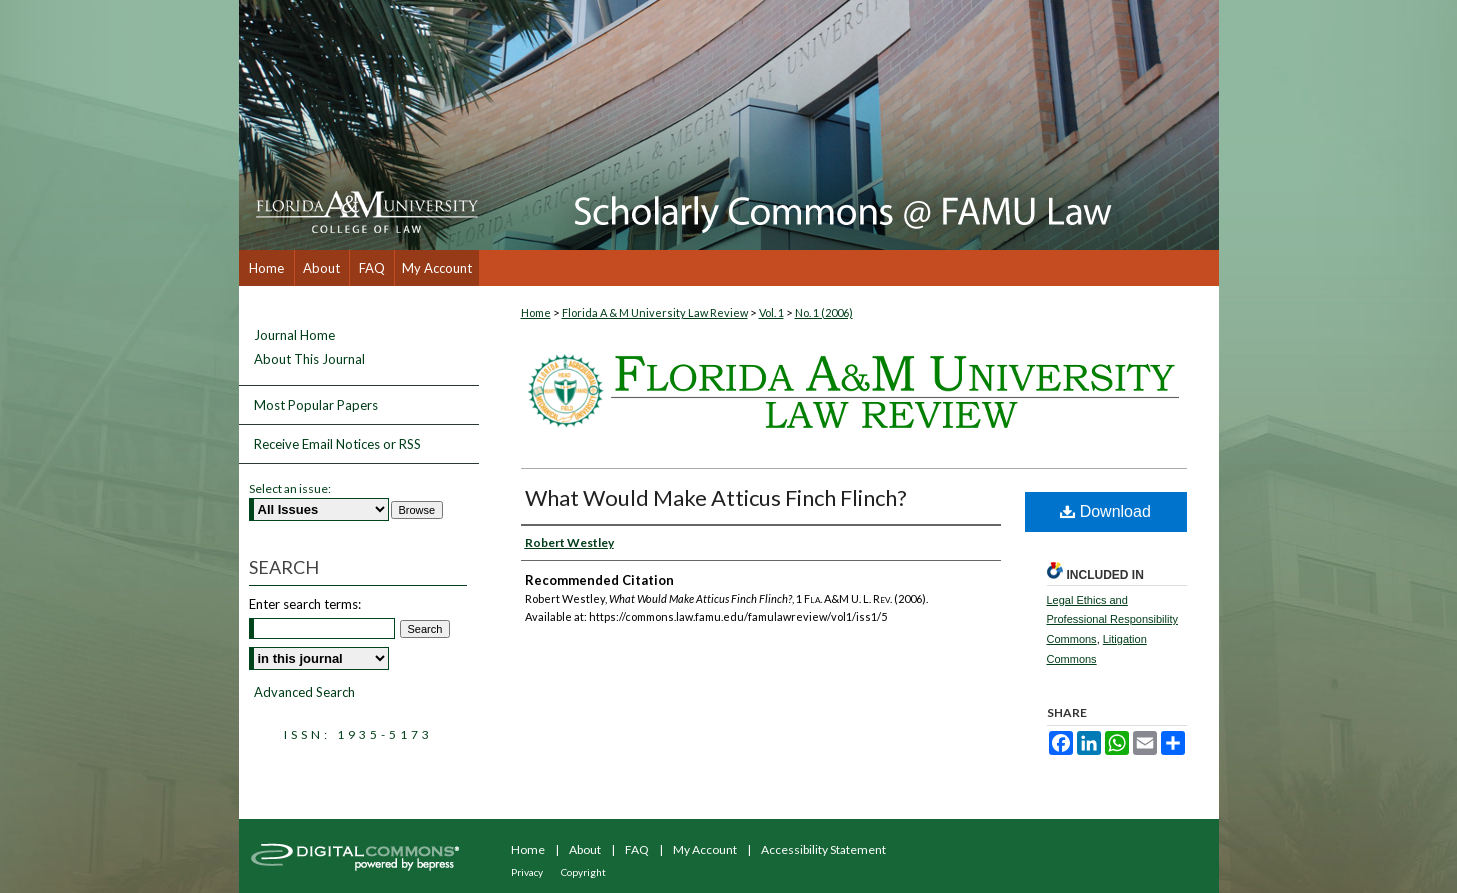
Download (1105, 511)
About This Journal (309, 359)
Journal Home (294, 335)
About (585, 849)
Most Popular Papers (316, 405)
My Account (705, 849)
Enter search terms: (305, 604)
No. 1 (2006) (824, 312)
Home (536, 312)
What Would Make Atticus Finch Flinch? (716, 497)
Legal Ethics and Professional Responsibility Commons (1112, 620)
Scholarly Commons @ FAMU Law (849, 125)
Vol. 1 (771, 312)
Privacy (527, 872)
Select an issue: (290, 488)
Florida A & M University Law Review (655, 312)
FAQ (637, 849)
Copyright (583, 872)
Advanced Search (304, 692)
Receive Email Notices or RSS (337, 444)
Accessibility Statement (823, 849)
